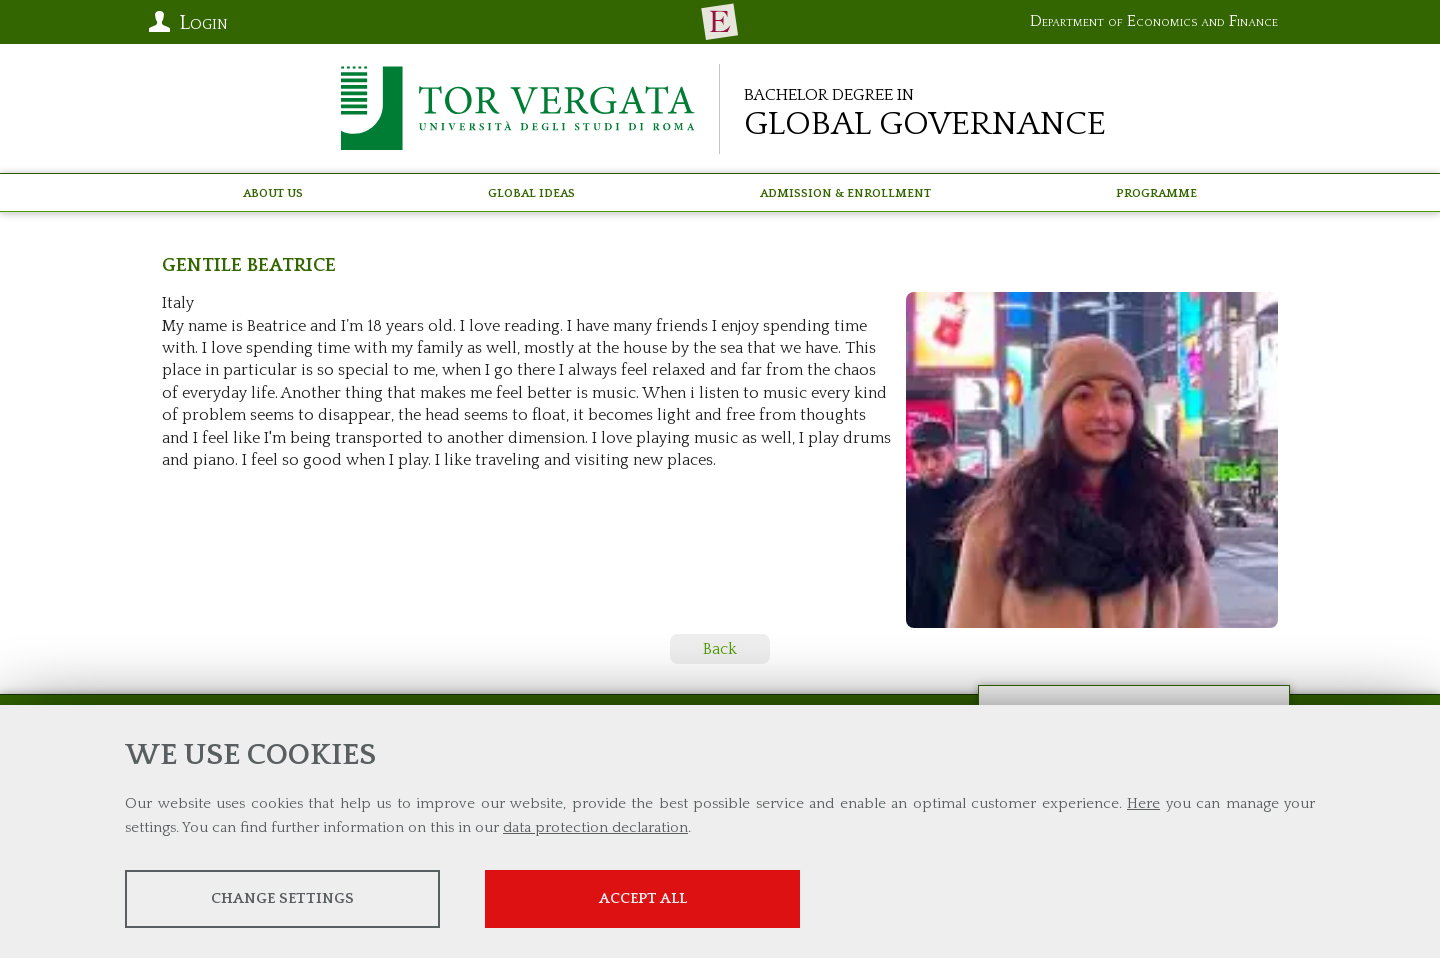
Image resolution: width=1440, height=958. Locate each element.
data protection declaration (595, 827)
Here (1143, 803)
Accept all (643, 898)
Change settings (282, 898)
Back (720, 649)
